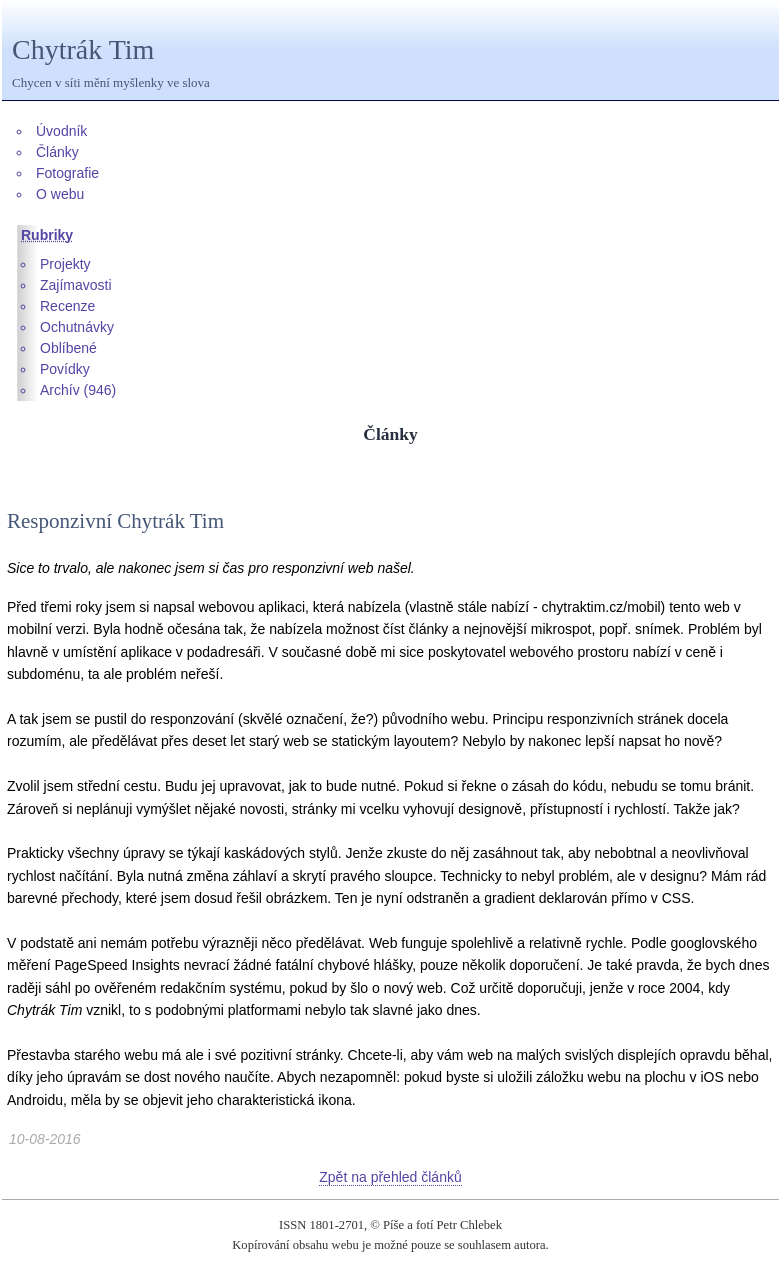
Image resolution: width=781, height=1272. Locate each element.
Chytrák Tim (83, 49)
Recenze (67, 306)
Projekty (65, 264)
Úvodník (61, 131)
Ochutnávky (77, 327)
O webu (60, 194)
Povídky (65, 369)
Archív (60, 390)
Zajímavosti (76, 285)
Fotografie (67, 173)
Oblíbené (68, 348)
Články (57, 152)
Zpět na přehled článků (390, 1177)
